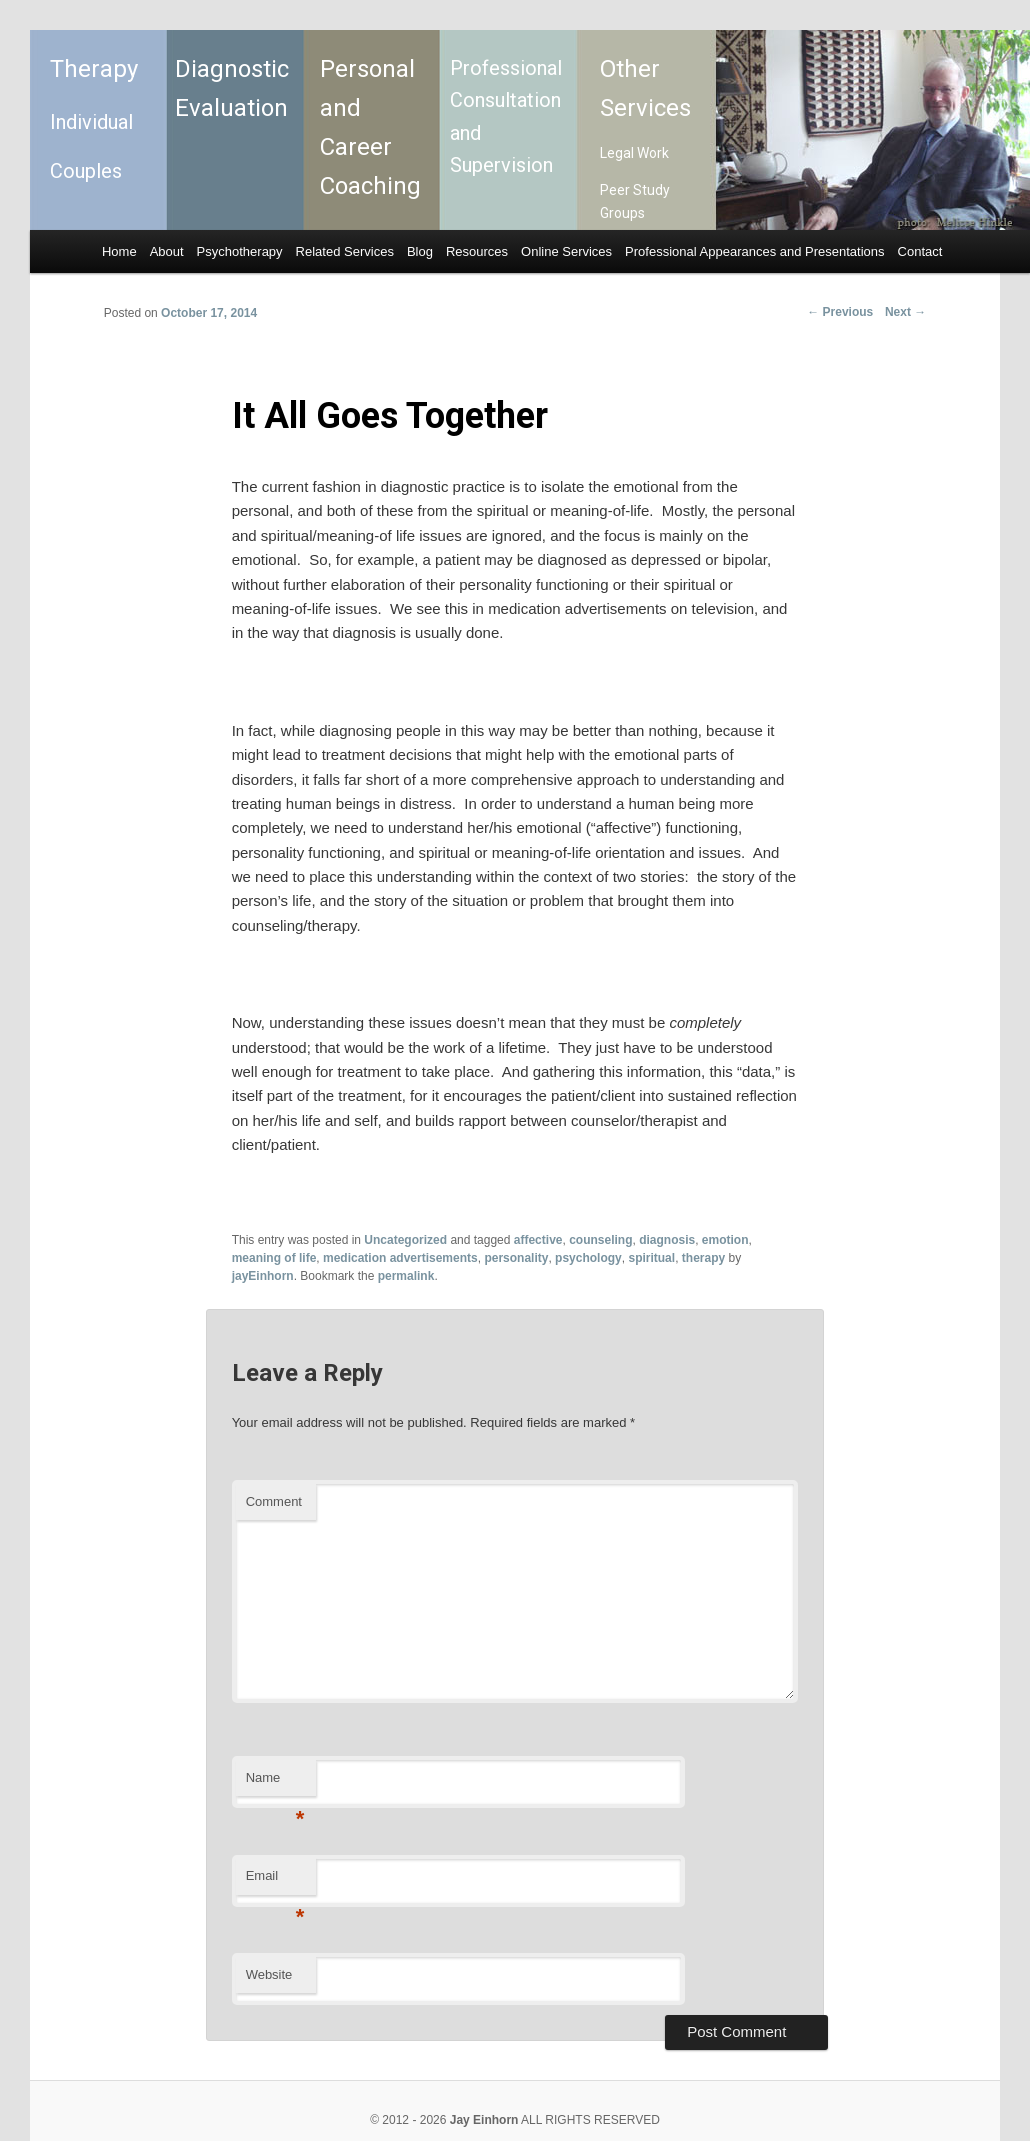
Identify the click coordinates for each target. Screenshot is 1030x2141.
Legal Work (634, 153)
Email (275, 1881)
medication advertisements (400, 1258)
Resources (477, 251)
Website (269, 1974)
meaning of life (274, 1258)
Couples (86, 171)
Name (275, 1783)
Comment (274, 1501)
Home (119, 251)
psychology (588, 1258)
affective (538, 1240)
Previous (840, 312)
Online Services (566, 251)
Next (905, 312)
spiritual (651, 1258)
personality (516, 1258)
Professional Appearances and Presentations (754, 251)
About (167, 251)
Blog (420, 251)
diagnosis (667, 1240)
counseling (600, 1240)
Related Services (345, 251)
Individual (91, 122)
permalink (406, 1276)
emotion (725, 1240)
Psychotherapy (240, 251)
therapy (703, 1258)
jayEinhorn (263, 1276)
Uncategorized (405, 1240)
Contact (920, 251)
